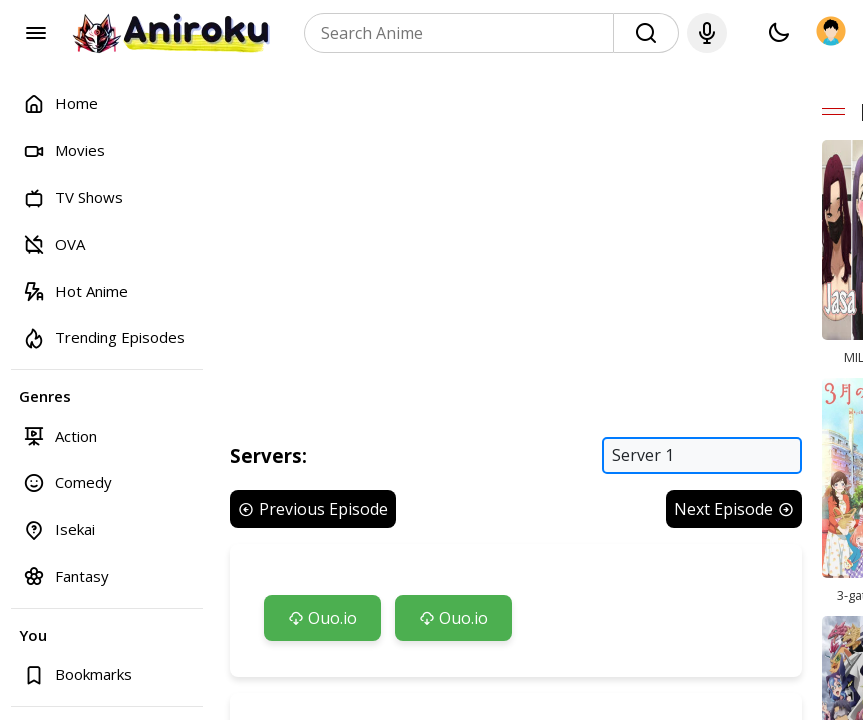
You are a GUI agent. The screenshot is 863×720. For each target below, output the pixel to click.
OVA (54, 243)
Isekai (59, 529)
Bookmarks (77, 674)
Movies (64, 150)
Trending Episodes (104, 337)
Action (60, 435)
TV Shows (73, 197)
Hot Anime (75, 290)
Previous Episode (313, 510)
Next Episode (735, 510)
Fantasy (66, 575)
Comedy (67, 482)
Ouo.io (322, 619)
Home (60, 103)
